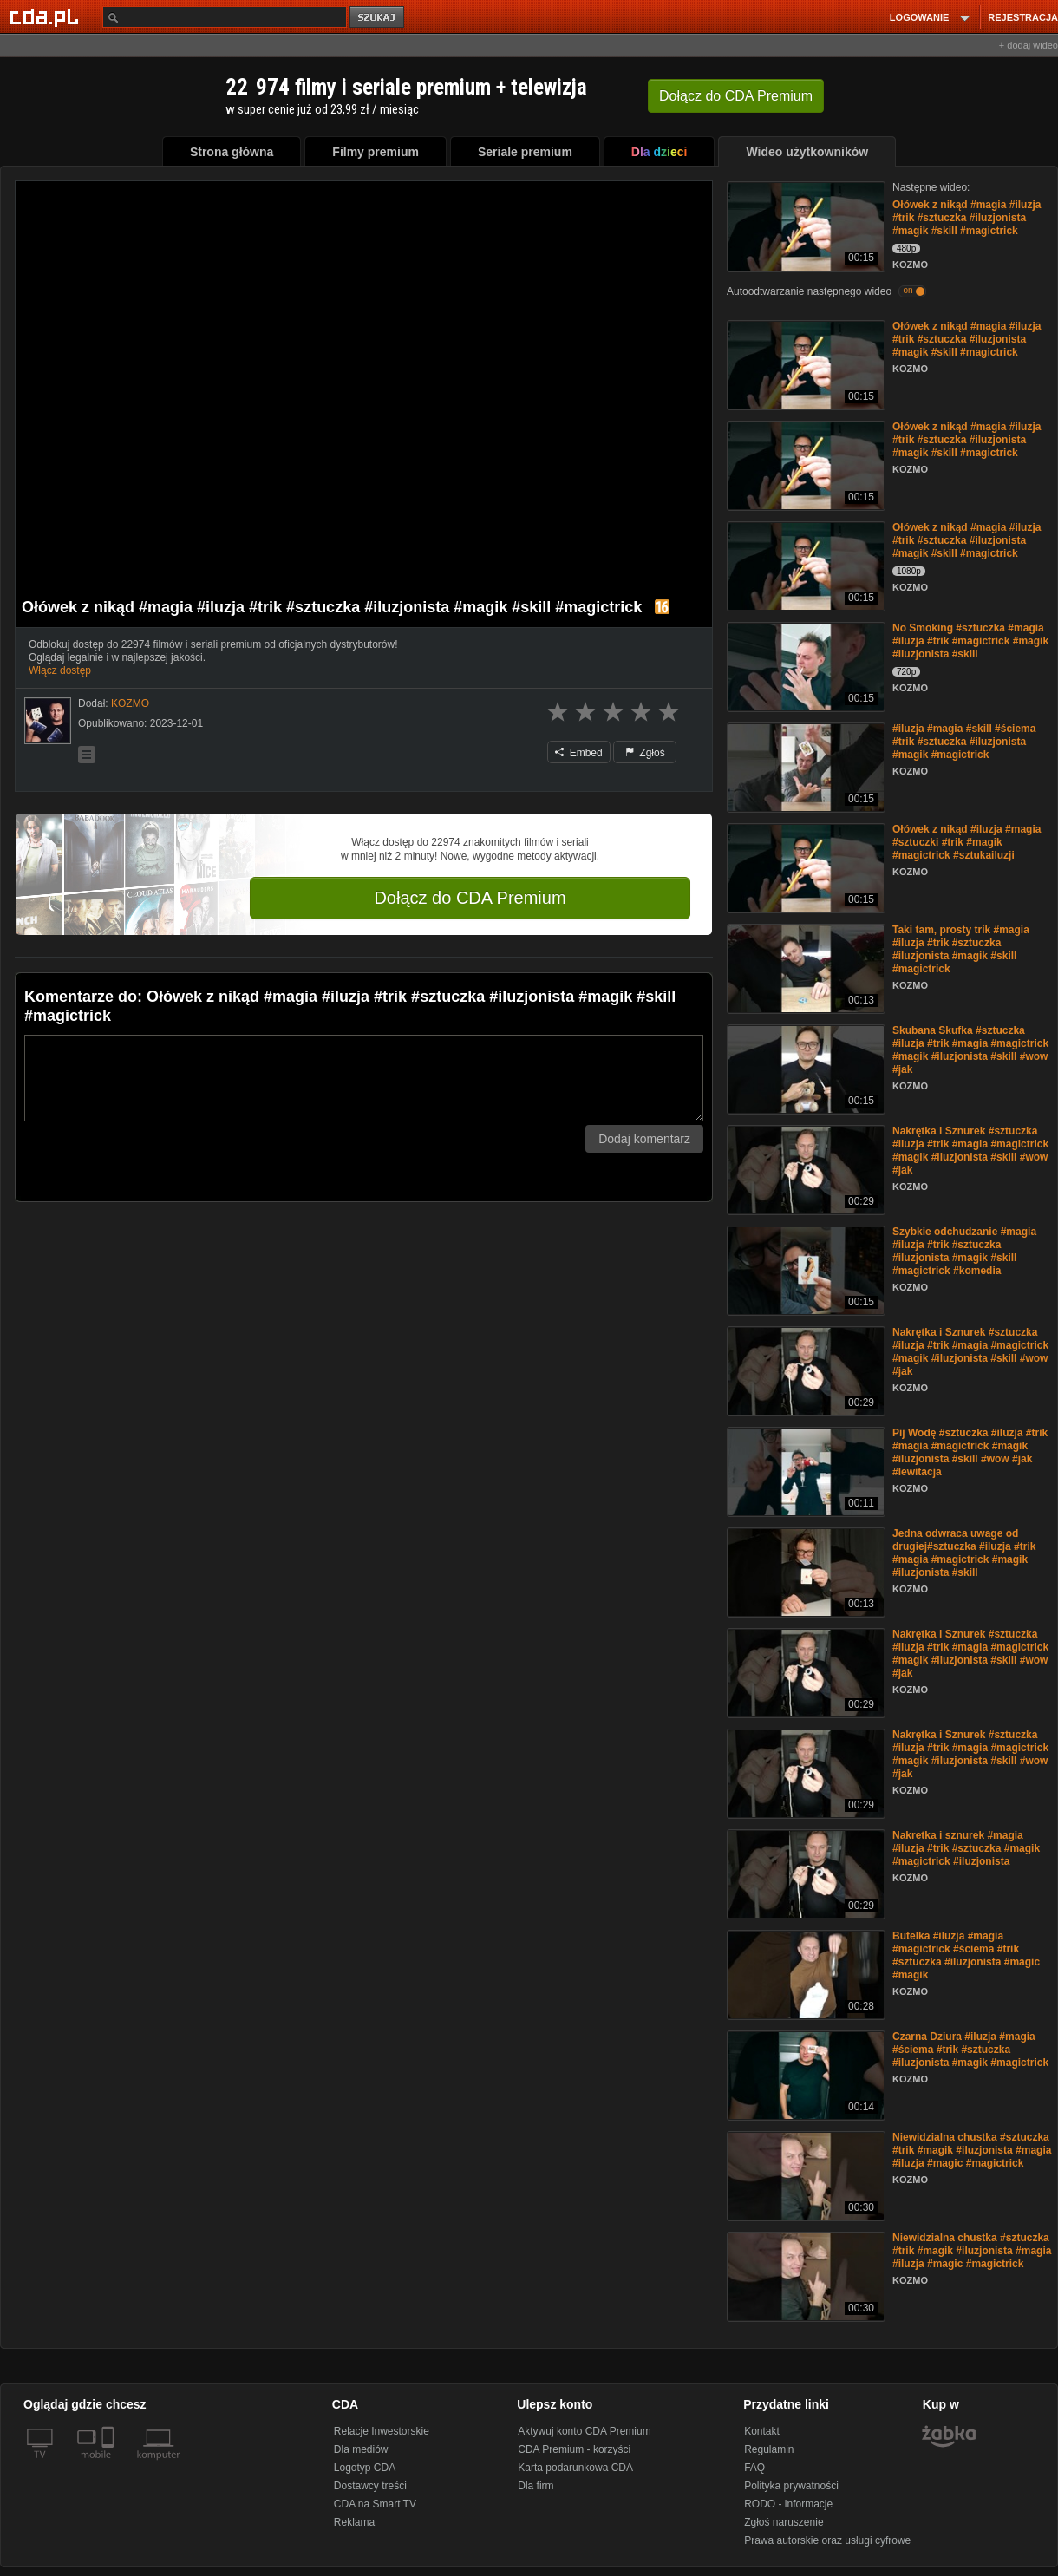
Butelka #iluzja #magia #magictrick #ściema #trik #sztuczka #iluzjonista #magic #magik (966, 1955)
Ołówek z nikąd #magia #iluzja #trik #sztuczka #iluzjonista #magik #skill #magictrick (966, 218)
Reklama (354, 2522)
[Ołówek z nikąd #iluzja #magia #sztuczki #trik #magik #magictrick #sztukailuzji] (804, 867)
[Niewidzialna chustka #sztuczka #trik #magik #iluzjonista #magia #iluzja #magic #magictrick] (804, 2175)
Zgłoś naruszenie (783, 2522)
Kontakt (762, 2431)
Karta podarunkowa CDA (575, 2468)
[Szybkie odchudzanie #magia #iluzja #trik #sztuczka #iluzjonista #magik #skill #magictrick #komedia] (804, 1269)
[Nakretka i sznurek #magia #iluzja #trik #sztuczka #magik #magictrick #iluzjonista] (804, 1873)
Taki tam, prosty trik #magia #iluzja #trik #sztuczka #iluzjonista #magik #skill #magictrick (960, 949)
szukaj (378, 17)
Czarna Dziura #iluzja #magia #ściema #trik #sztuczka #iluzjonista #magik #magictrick (970, 2049)
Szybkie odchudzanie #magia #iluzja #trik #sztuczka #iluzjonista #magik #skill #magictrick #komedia (964, 1251)
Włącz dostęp (60, 670)
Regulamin (769, 2449)
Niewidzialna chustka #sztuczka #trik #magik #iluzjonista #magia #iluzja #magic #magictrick (971, 2150)
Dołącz (736, 95)
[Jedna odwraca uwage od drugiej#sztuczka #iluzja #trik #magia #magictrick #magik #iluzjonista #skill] (804, 1571)
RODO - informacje (788, 2504)
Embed (578, 753)
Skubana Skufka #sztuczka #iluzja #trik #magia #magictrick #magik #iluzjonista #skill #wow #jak (970, 1050)
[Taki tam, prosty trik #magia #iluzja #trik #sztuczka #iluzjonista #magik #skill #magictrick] (804, 967)
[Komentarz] (363, 1078)
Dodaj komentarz (644, 1139)
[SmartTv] (109, 2465)
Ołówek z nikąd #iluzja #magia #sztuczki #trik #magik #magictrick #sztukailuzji (966, 842)
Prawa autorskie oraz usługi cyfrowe (827, 2540)
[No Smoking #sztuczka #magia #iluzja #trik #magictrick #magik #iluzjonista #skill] (804, 665)
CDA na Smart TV (375, 2504)
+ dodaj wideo (1028, 45)
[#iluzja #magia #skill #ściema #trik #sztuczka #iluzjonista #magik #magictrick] (804, 766)
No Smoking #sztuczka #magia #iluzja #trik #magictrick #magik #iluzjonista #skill (970, 641)
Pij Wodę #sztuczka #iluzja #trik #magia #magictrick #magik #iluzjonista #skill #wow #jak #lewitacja (970, 1452)
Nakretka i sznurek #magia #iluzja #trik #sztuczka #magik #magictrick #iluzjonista (966, 1848)
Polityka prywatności (791, 2486)
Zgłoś (645, 753)
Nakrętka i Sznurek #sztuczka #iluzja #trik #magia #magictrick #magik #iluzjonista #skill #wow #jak (970, 1150)
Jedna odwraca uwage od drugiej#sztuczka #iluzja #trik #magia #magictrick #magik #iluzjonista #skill (963, 1553)
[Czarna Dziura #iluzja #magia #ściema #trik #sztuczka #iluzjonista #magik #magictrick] (804, 2074)
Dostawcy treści (370, 2486)
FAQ (754, 2468)
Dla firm (535, 2486)
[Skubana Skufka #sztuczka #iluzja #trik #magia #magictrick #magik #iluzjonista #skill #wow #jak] (804, 1068)
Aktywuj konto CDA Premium (584, 2431)
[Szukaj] (224, 17)
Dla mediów (361, 2449)
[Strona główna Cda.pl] (47, 16)
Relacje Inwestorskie (381, 2431)
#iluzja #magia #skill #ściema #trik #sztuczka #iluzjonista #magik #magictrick (963, 741)
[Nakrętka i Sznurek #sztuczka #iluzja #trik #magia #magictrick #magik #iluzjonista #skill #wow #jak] (804, 1169)
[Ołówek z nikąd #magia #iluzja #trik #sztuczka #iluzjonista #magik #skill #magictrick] (804, 225)
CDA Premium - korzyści (574, 2449)
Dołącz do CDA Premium (469, 897)
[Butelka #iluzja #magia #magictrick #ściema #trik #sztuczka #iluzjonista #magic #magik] (804, 1973)
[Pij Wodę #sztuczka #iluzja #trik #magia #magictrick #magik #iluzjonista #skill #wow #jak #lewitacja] (804, 1470)
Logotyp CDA (364, 2468)
